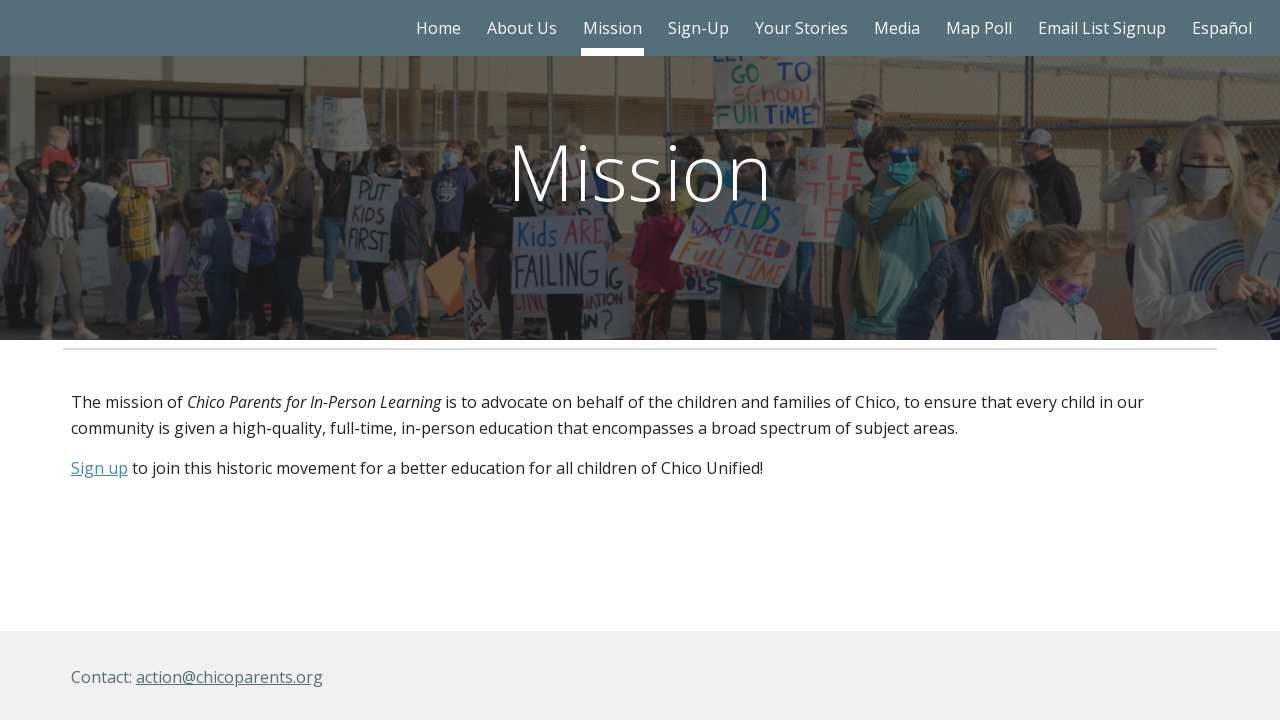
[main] (640, 170)
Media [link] (897, 28)
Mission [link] (612, 28)
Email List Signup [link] (1102, 28)
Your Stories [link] (801, 28)
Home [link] (438, 28)
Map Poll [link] (979, 28)
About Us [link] (522, 28)
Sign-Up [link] (698, 28)
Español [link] (1222, 28)
